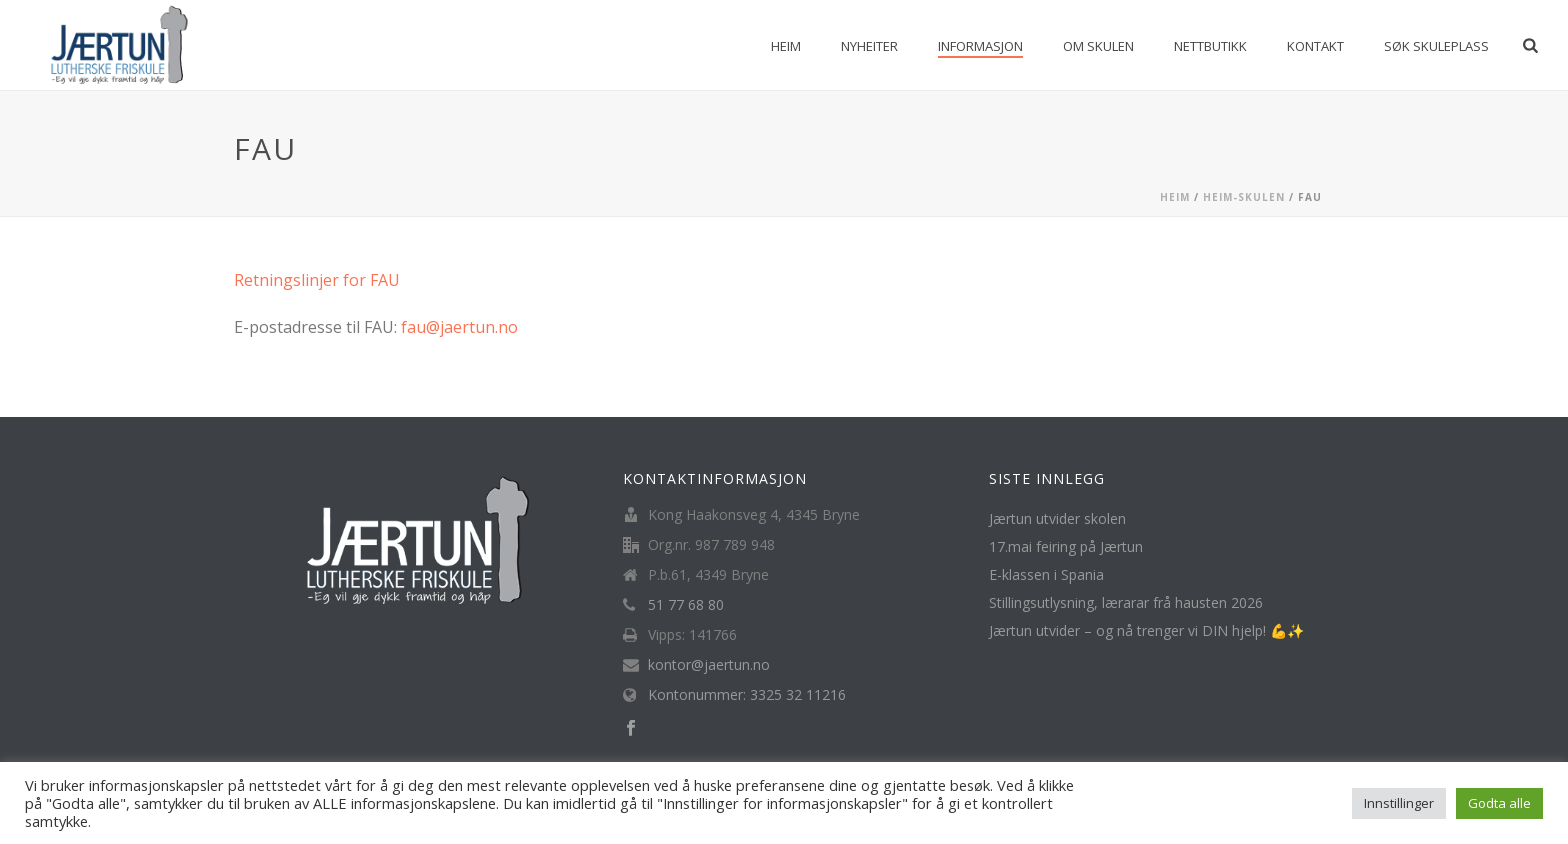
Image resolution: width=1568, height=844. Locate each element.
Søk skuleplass (1436, 46)
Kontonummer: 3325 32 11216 (747, 695)
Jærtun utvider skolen (1057, 519)
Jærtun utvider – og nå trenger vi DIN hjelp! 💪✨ (1146, 631)
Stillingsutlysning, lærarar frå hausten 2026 (1126, 603)
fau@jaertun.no (459, 327)
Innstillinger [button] (1399, 803)
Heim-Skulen (1244, 197)
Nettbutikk (1210, 46)
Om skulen (1098, 46)
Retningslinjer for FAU (317, 280)
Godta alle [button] (1499, 803)
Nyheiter (869, 46)
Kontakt (1315, 46)
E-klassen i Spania (1046, 575)
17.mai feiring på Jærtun (1066, 547)
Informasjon (980, 46)
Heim (786, 46)
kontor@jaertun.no (709, 665)
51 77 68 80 (686, 605)
